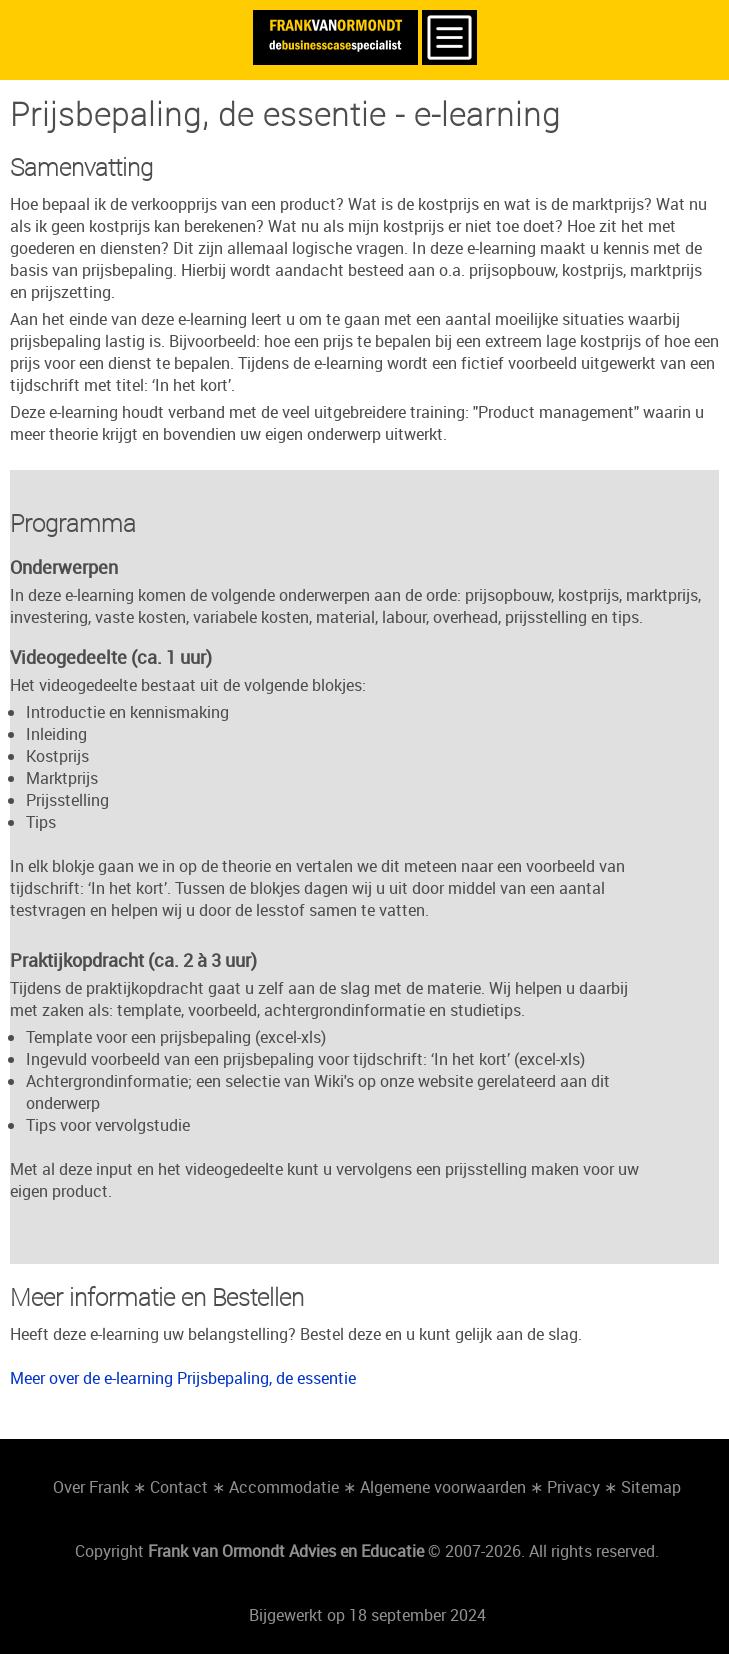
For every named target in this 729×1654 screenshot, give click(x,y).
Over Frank (91, 1487)
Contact (179, 1487)
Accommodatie (284, 1487)
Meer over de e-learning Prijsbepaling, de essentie (183, 1378)
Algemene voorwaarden (443, 1487)
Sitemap (651, 1487)
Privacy (573, 1487)
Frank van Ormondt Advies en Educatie (286, 1551)
